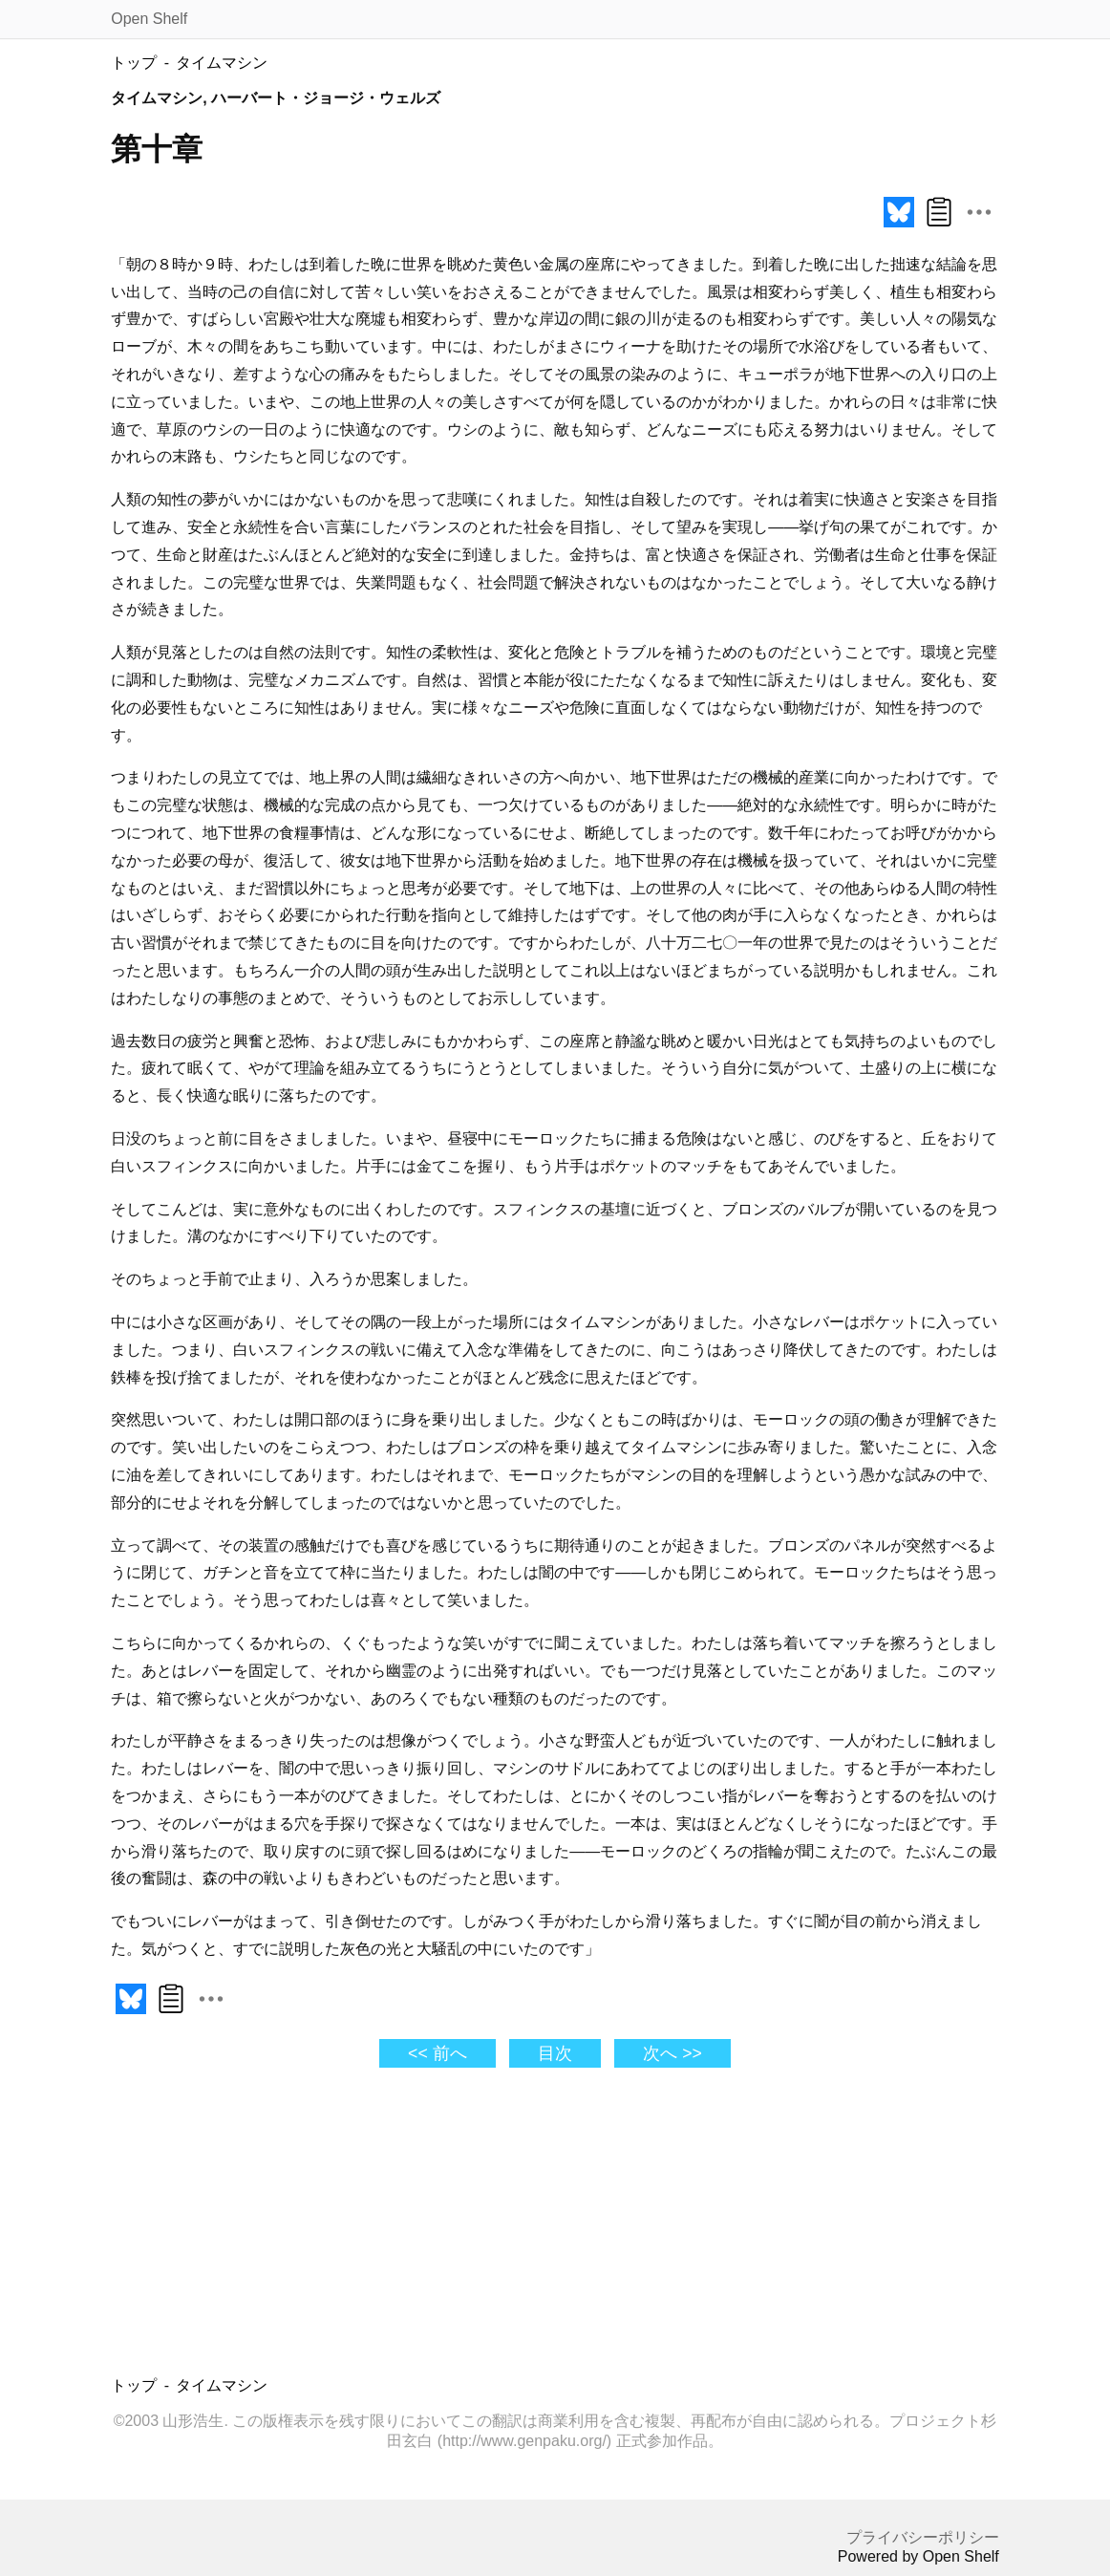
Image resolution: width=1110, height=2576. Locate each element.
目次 (555, 2053)
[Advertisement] (383, 2227)
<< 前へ (437, 2053)
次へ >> (672, 2053)
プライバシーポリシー (922, 2537)
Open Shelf (149, 19)
